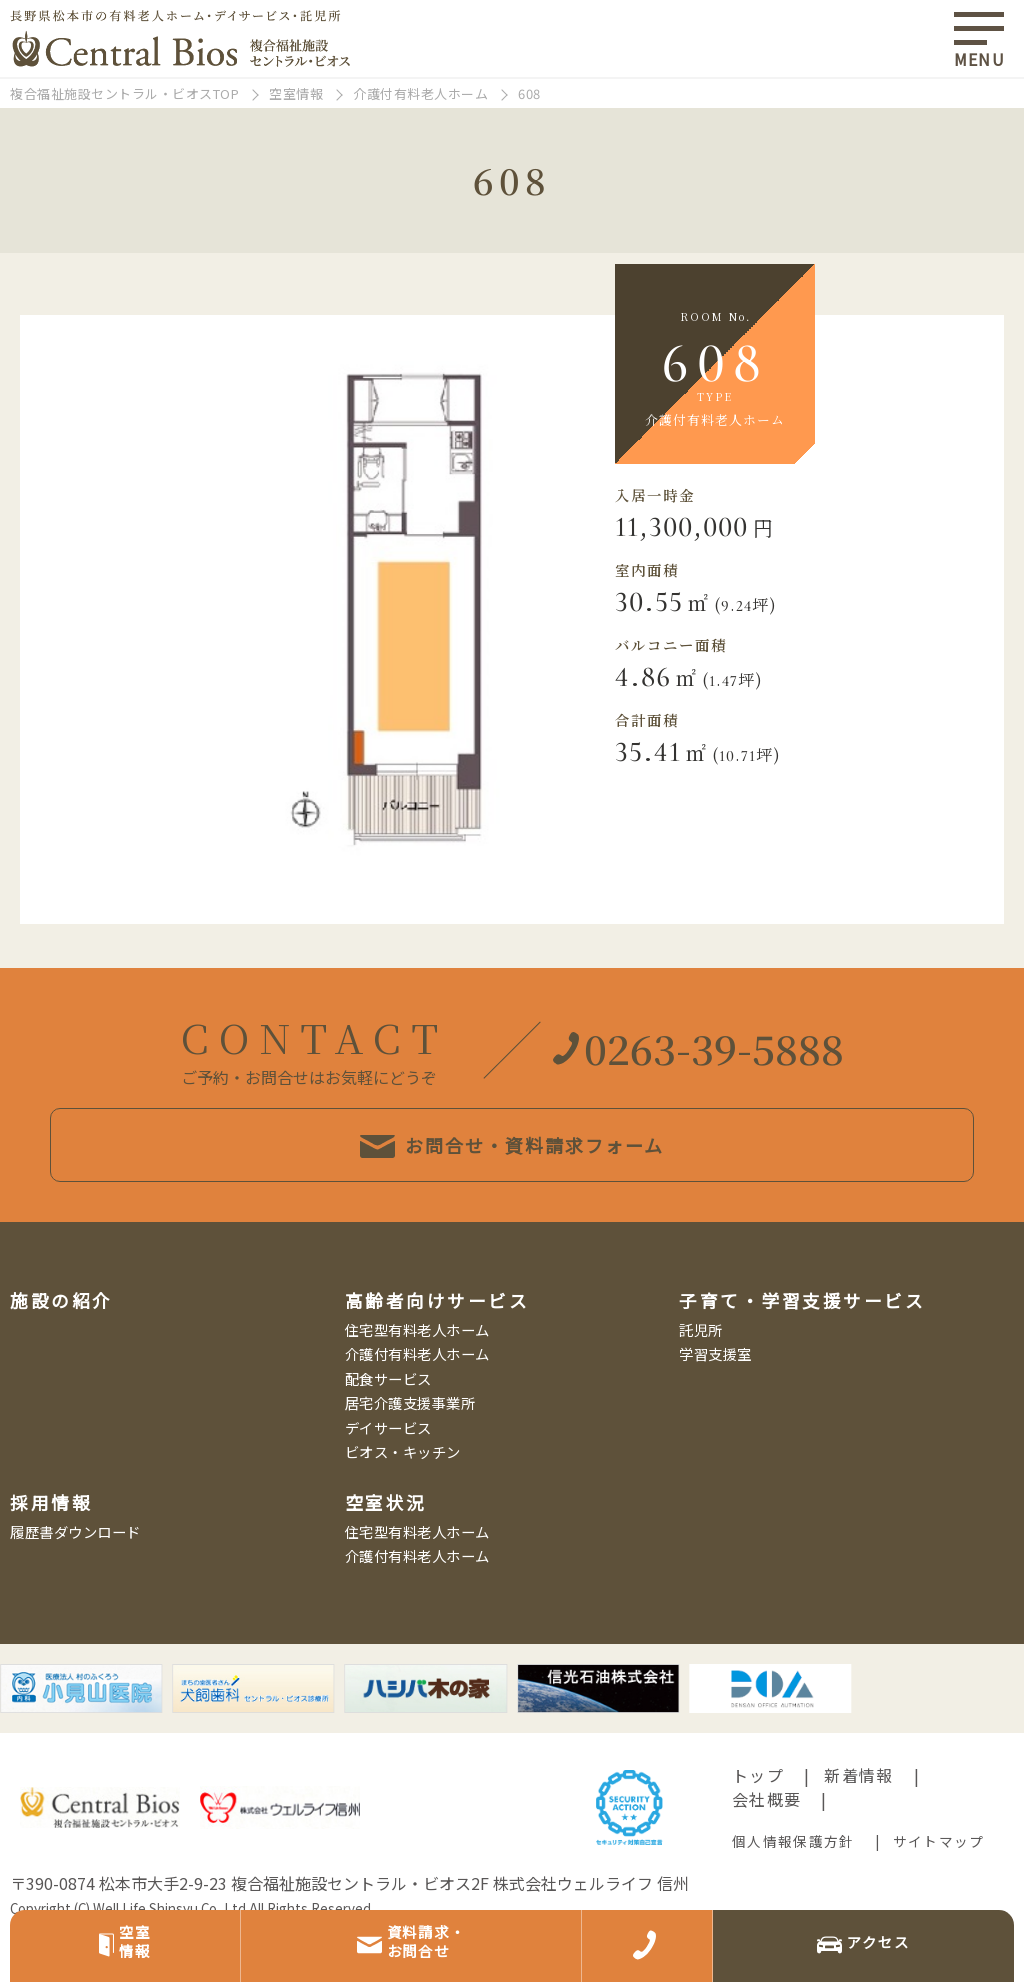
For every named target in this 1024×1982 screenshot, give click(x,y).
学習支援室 (715, 1396)
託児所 (701, 1371)
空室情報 (296, 93)
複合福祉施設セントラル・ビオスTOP (124, 93)
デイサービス (388, 1469)
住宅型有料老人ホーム (417, 1371)
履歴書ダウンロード (75, 1573)
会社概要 (766, 1842)
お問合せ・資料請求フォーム (512, 1200)
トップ (758, 1818)
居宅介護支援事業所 (410, 1445)
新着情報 (858, 1818)
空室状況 (386, 1544)
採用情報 (51, 1544)
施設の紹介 (61, 1342)
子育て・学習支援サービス (802, 1342)
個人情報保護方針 (793, 1884)
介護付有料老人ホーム (420, 93)
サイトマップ (939, 1884)
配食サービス (388, 1420)
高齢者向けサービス (437, 1342)
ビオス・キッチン (403, 1494)
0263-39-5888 (698, 1089)
